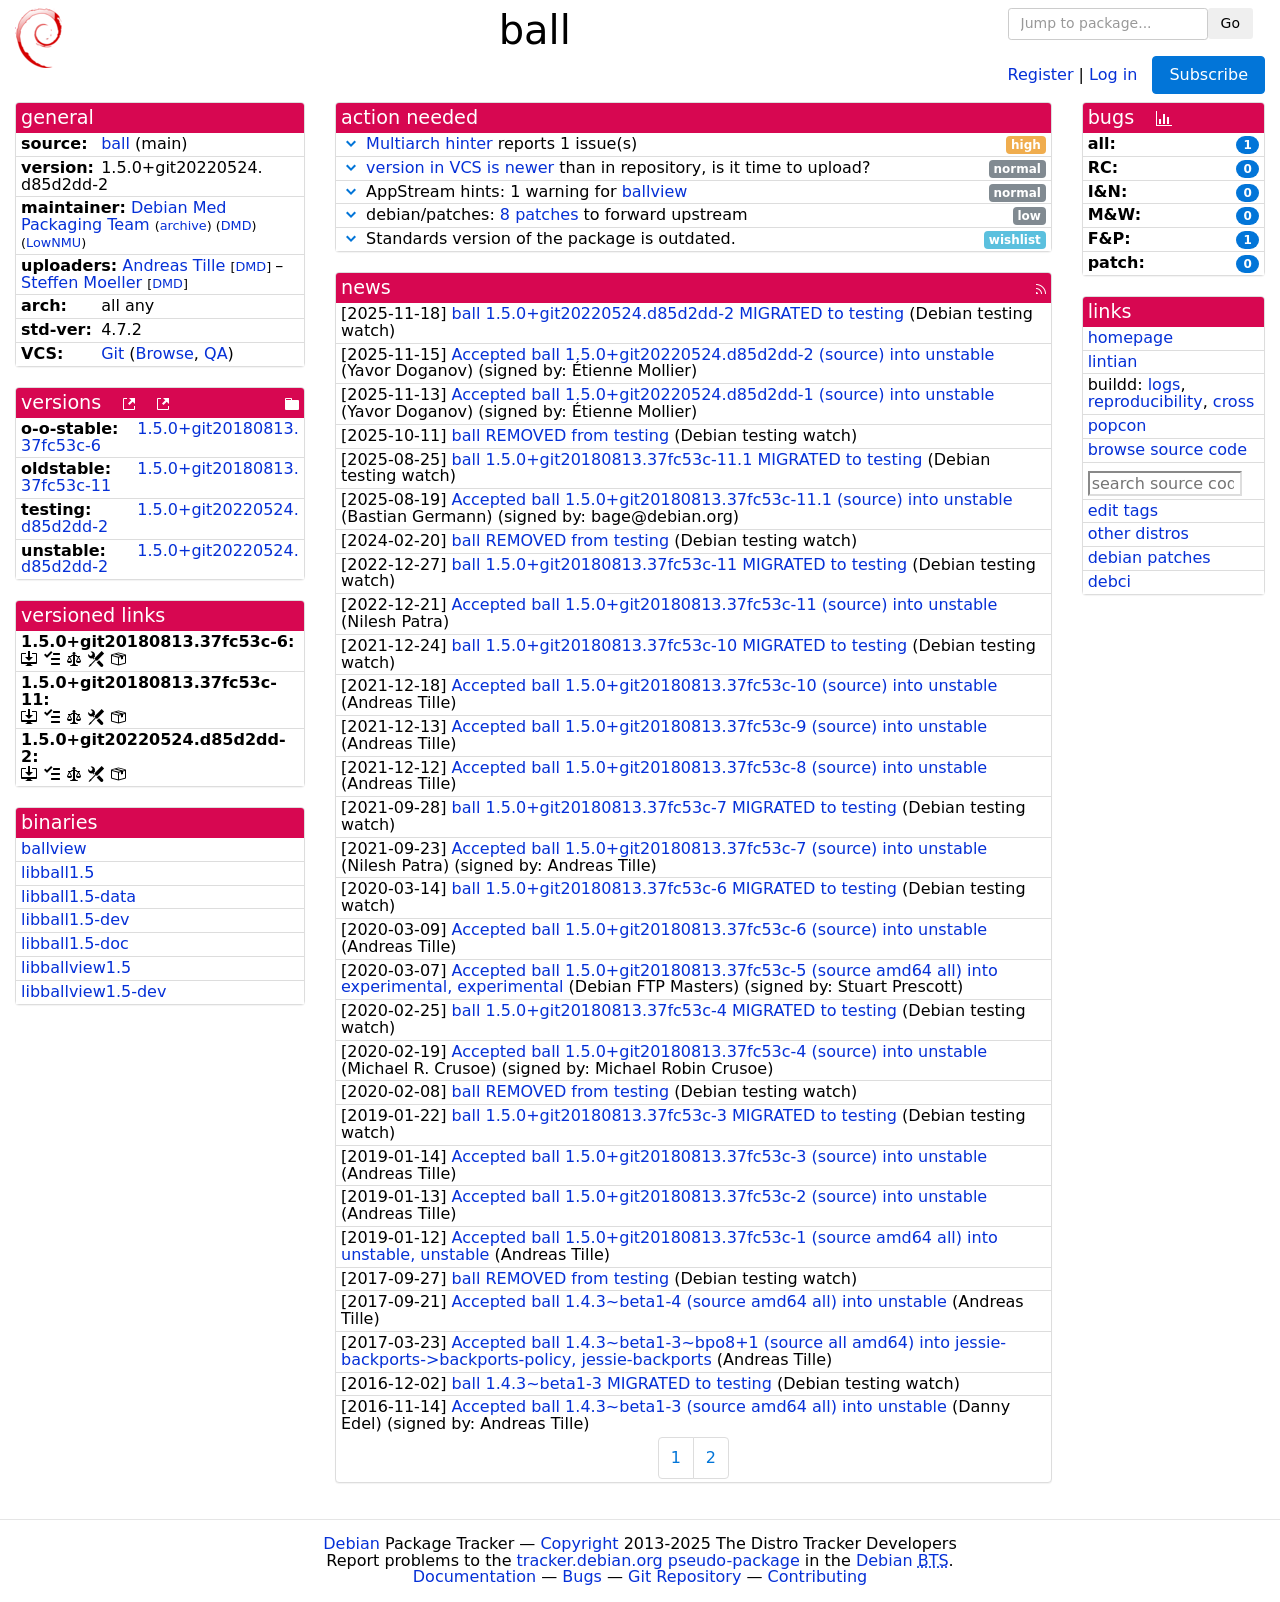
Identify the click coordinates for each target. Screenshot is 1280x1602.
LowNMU (53, 242)
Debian (351, 1543)
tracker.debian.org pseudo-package (658, 1560)
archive (183, 225)
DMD (236, 225)
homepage (1130, 337)
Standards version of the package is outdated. (693, 239)
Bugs (582, 1576)
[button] (351, 143)
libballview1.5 (76, 967)
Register (1041, 73)
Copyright (579, 1543)
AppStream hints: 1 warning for (693, 192)
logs (1164, 384)
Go (1230, 23)
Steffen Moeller (81, 282)
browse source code (1167, 449)
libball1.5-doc (75, 943)
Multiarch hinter (429, 143)
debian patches (1149, 557)
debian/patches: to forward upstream (693, 215)
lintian (1113, 361)
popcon (1117, 425)
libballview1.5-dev (93, 991)
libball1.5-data (78, 896)
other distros (1138, 533)
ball (115, 143)
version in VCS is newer (460, 167)
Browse (165, 353)
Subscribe (1208, 74)
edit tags (1123, 510)
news (366, 287)
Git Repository (684, 1576)
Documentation (474, 1576)
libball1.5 (57, 872)
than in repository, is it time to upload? (693, 168)
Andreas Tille (173, 265)
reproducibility (1145, 401)
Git (112, 353)
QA (216, 353)
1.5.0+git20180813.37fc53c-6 (160, 437)
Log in (1113, 73)
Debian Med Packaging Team (124, 216)
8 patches (539, 214)
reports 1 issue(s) (693, 144)
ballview (54, 848)
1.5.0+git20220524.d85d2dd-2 (160, 518)
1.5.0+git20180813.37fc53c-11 (160, 477)
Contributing (818, 1576)
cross (1233, 401)
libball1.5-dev (75, 919)
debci (1109, 581)
